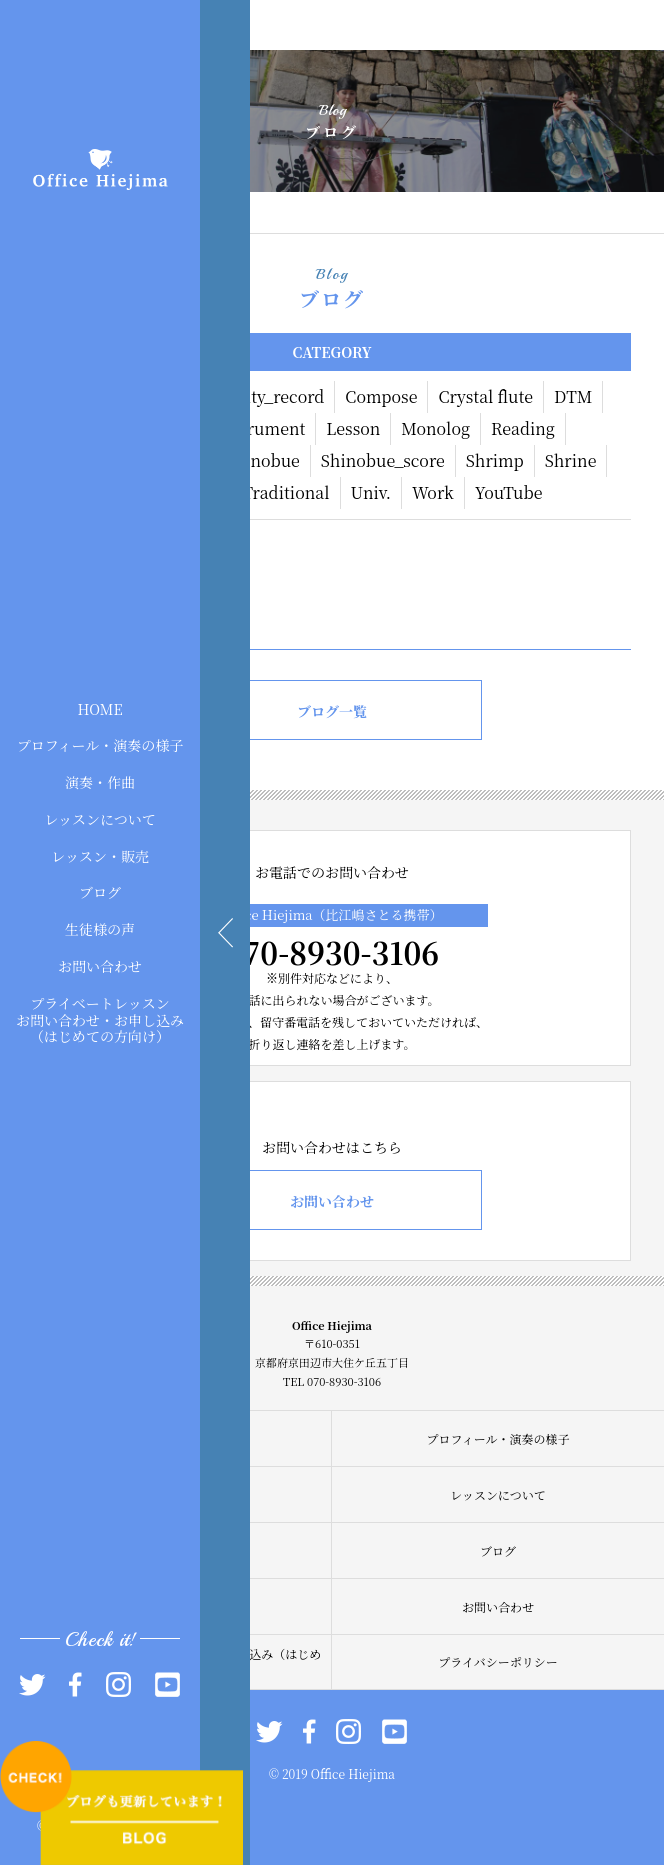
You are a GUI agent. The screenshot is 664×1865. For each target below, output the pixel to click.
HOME (99, 708)
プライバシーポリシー (497, 1661)
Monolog (435, 428)
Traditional (286, 492)
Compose (381, 396)
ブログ (100, 892)
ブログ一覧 (332, 711)
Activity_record (265, 396)
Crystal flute (485, 396)
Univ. (371, 492)
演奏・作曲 (100, 782)
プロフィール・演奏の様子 (100, 745)
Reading (523, 428)
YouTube (509, 492)
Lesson (353, 428)
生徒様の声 (100, 929)
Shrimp (495, 460)
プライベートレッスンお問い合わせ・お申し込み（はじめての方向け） (100, 1019)
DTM (573, 396)
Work (433, 492)
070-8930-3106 (332, 952)
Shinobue (262, 460)
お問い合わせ (100, 966)
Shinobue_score (383, 460)
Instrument (260, 428)
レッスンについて (100, 819)
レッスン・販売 (100, 855)
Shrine (571, 460)
